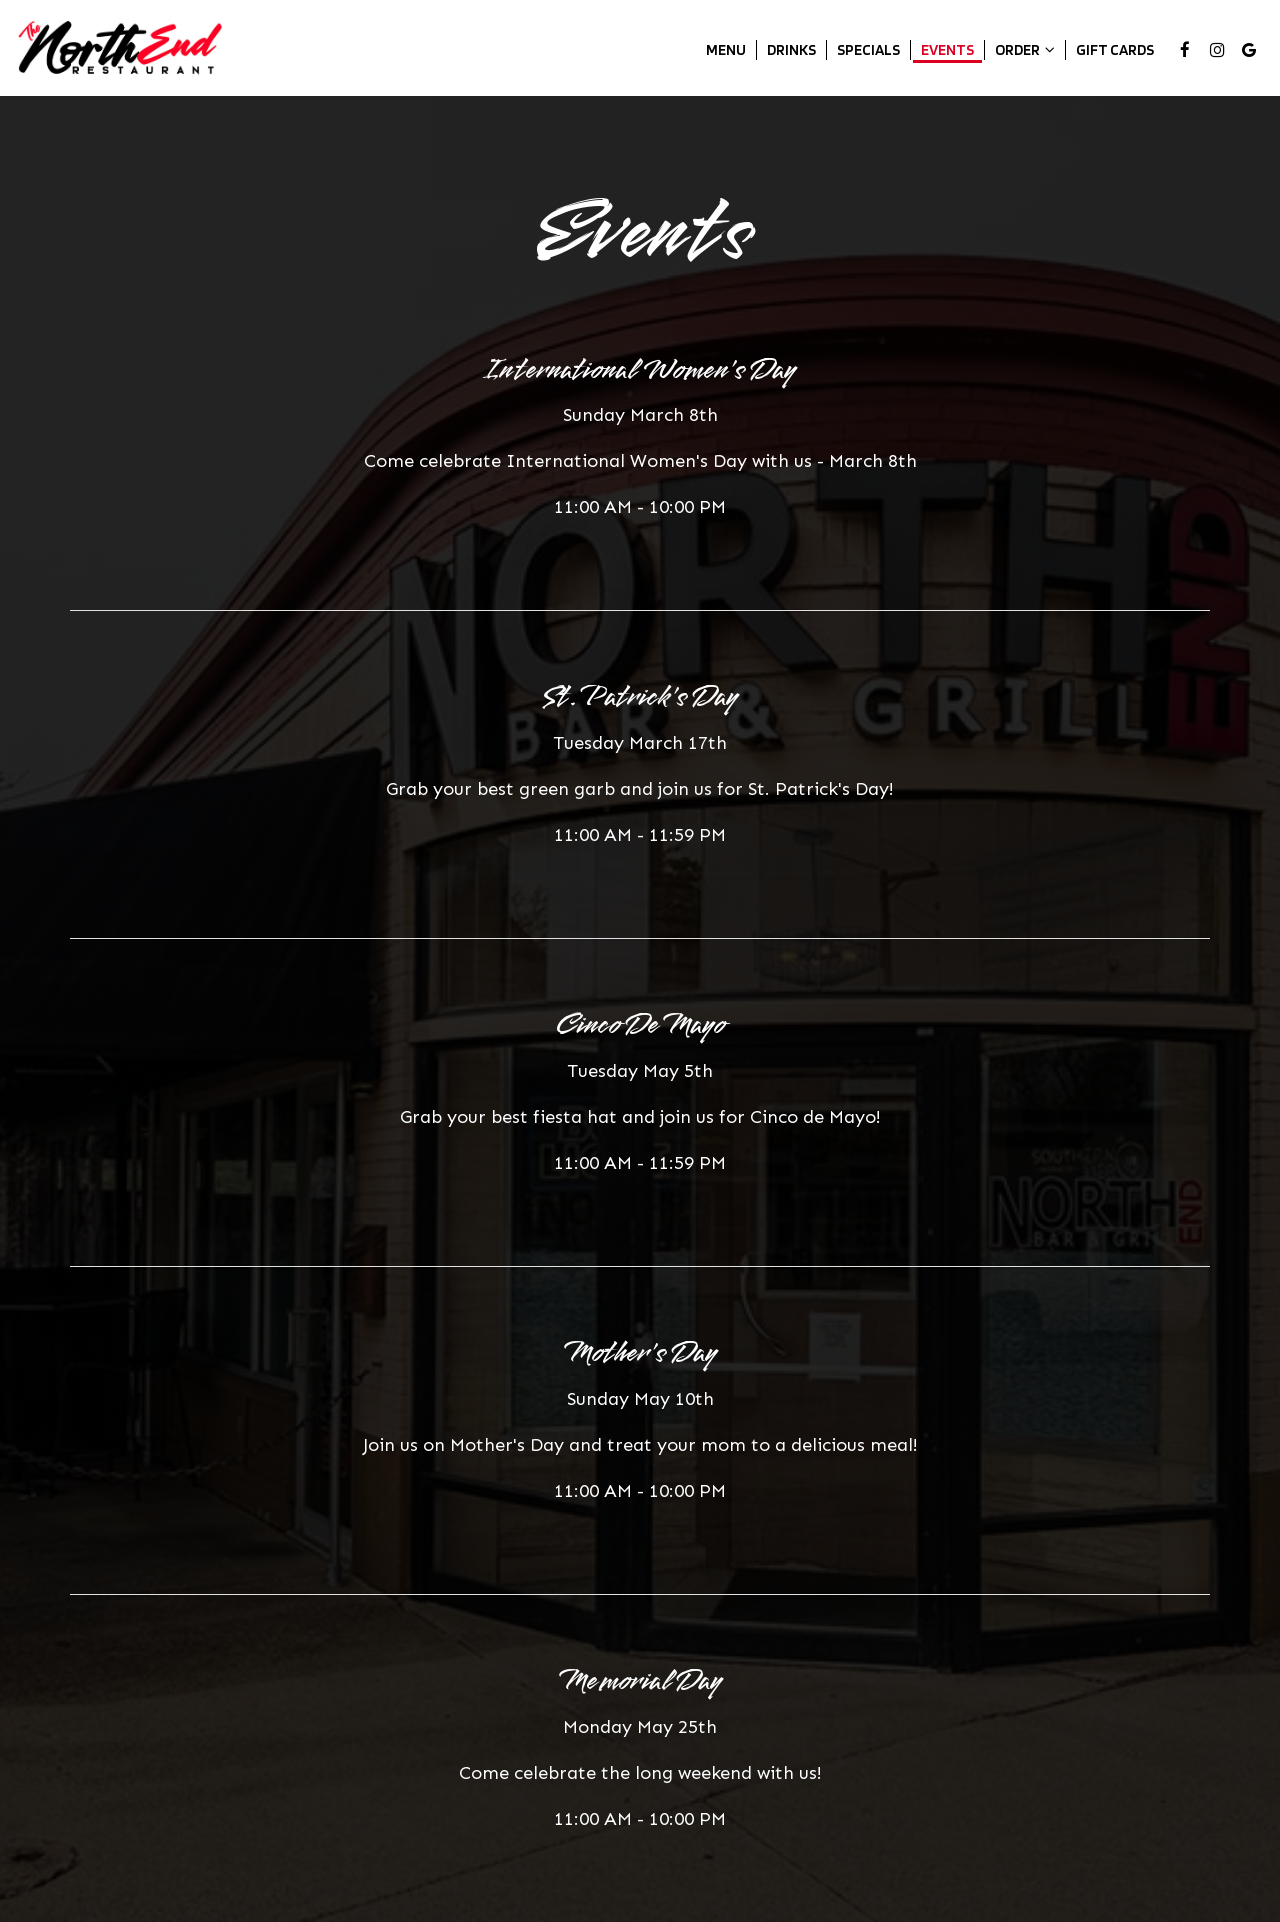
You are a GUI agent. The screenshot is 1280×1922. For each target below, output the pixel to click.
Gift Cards (1115, 49)
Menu (726, 49)
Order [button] (1025, 49)
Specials (868, 49)
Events (947, 49)
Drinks (791, 49)
